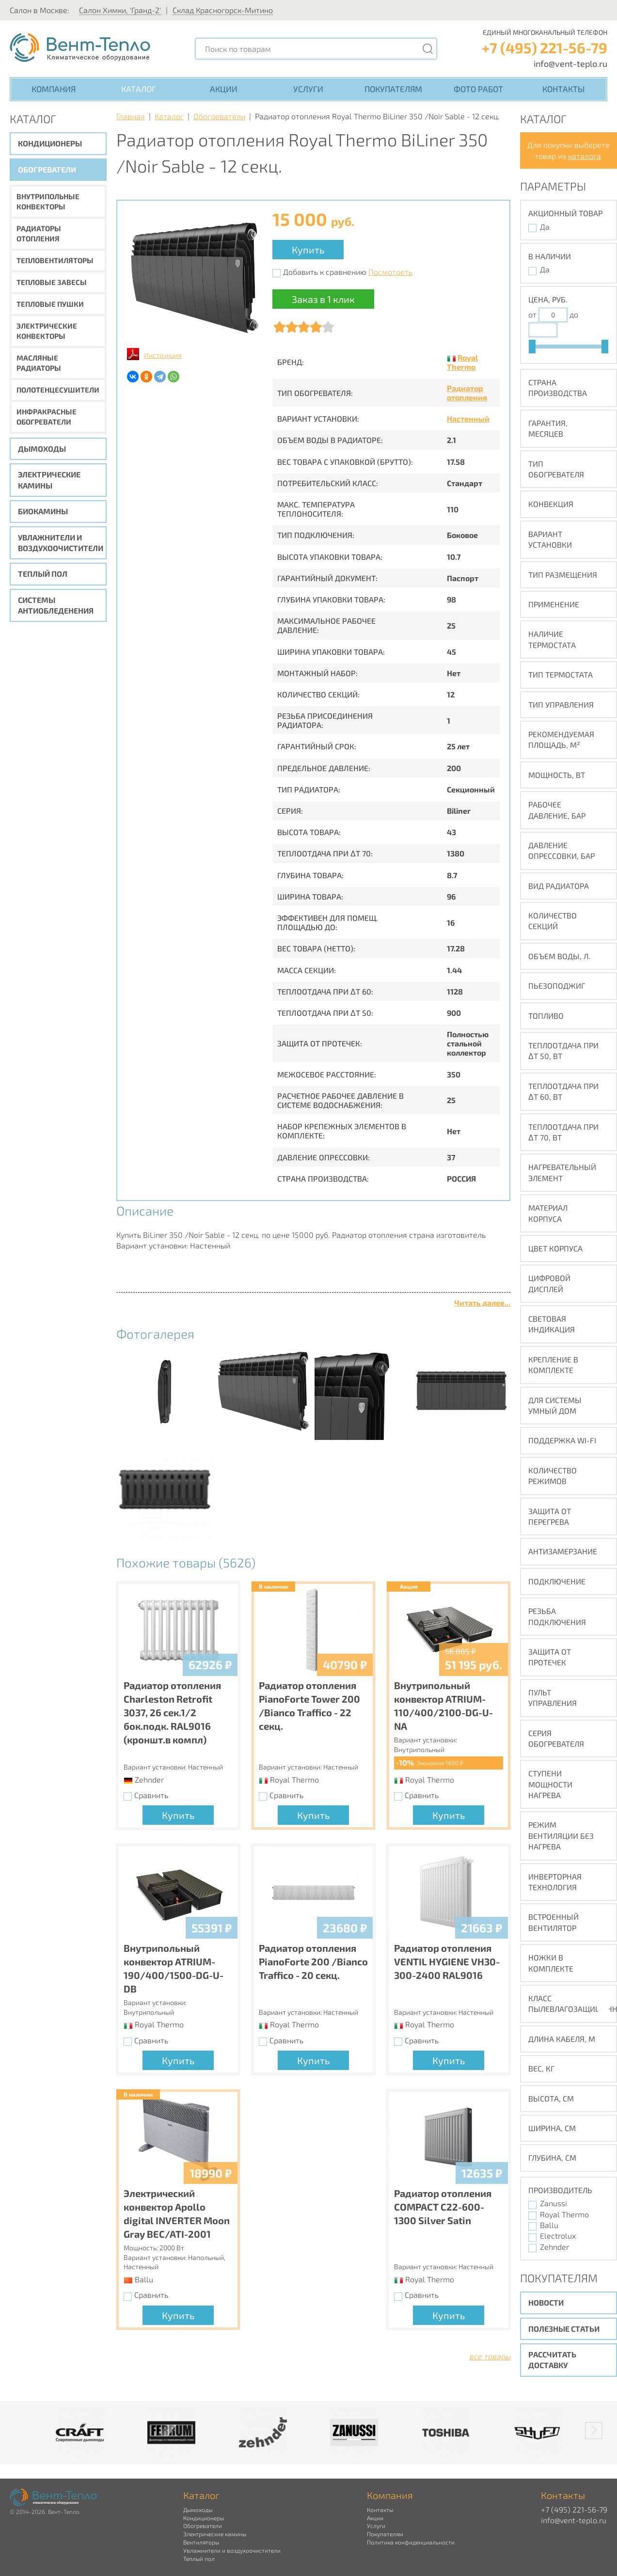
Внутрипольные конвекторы (47, 201)
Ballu (549, 2224)
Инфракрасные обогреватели (46, 416)
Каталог (138, 89)
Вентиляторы (201, 2542)
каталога (584, 155)
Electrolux (558, 2235)
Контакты (563, 89)
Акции (223, 89)
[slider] (532, 346)
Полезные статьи (564, 2328)
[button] (593, 2430)
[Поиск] (427, 49)
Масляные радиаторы (38, 362)
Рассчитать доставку (552, 2360)
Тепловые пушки (50, 304)
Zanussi (553, 2203)
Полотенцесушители (57, 389)
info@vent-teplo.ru (570, 63)
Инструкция (163, 355)
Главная (130, 116)
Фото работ (478, 89)
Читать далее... (482, 1302)
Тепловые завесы (51, 282)
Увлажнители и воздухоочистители (60, 543)
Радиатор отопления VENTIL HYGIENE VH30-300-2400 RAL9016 (447, 1961)
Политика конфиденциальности (411, 2542)
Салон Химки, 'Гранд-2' (120, 10)
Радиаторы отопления (38, 233)
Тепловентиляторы (55, 260)
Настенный (468, 418)
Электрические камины (49, 480)
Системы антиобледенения (56, 605)
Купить (308, 249)
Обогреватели (47, 169)
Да (545, 226)
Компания (54, 89)
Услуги (308, 89)
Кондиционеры (50, 143)
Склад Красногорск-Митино (223, 10)
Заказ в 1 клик (323, 299)
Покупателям (393, 89)
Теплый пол (42, 573)
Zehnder (554, 2246)
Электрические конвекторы (46, 330)
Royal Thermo (462, 362)
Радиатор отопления (467, 392)
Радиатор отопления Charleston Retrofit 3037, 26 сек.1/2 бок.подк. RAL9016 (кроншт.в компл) (172, 1712)
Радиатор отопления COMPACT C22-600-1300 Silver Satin (442, 2206)
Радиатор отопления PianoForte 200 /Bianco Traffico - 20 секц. (313, 1961)
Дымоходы (42, 448)
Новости (546, 2302)
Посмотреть (390, 271)
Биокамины (43, 511)
